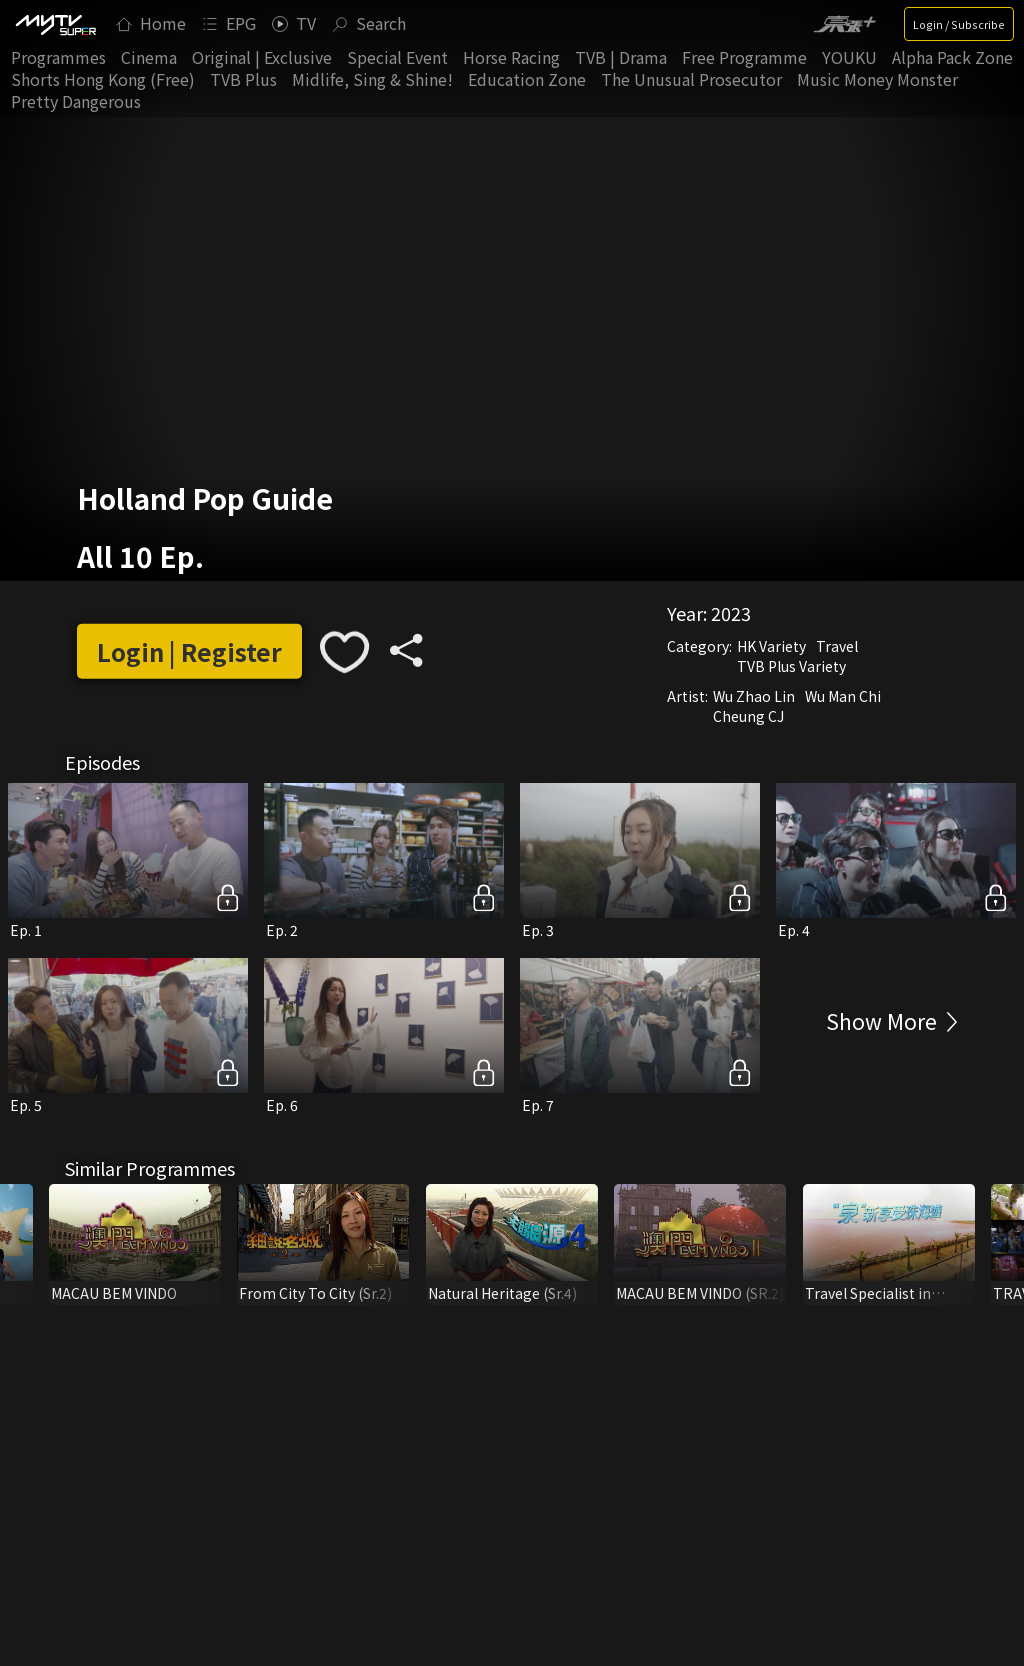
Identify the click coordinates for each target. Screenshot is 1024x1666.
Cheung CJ (748, 715)
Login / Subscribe (959, 24)
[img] (55, 24)
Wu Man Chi (843, 695)
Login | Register (189, 651)
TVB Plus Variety (791, 665)
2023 (731, 612)
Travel (837, 645)
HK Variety (771, 645)
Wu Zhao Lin (754, 695)
